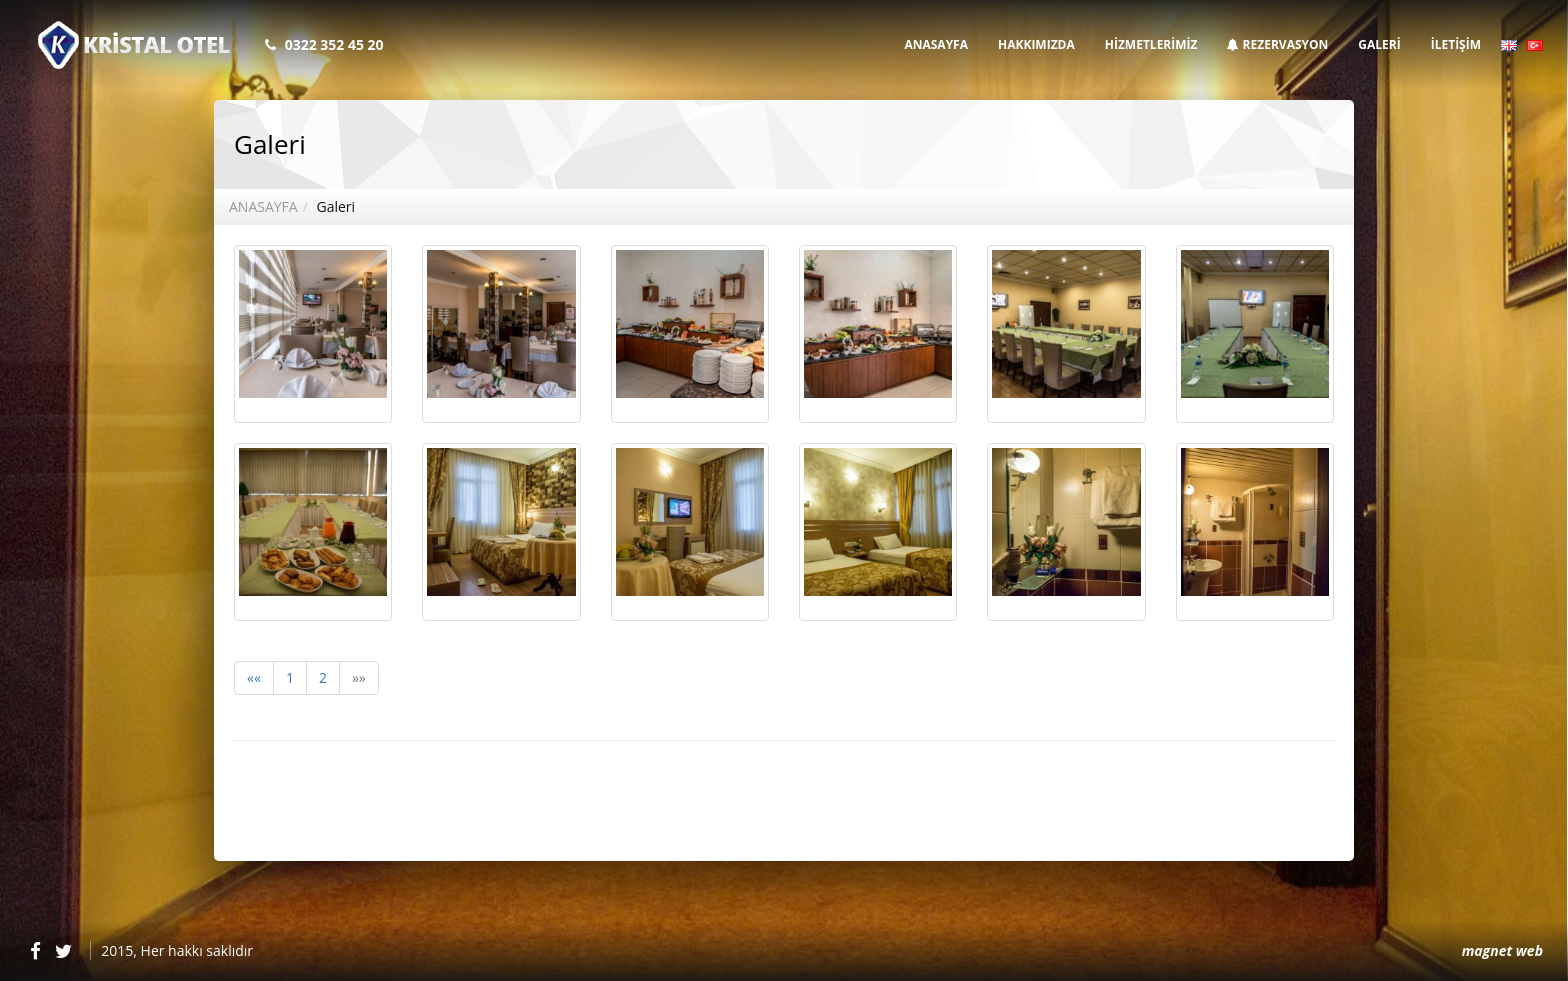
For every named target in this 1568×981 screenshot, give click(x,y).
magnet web (1502, 950)
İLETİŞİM (1456, 44)
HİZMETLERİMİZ (1151, 44)
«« (254, 677)
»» (359, 677)
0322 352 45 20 (334, 44)
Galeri (335, 206)
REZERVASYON (1277, 44)
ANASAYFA (936, 44)
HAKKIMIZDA (1036, 44)
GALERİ (1379, 44)
